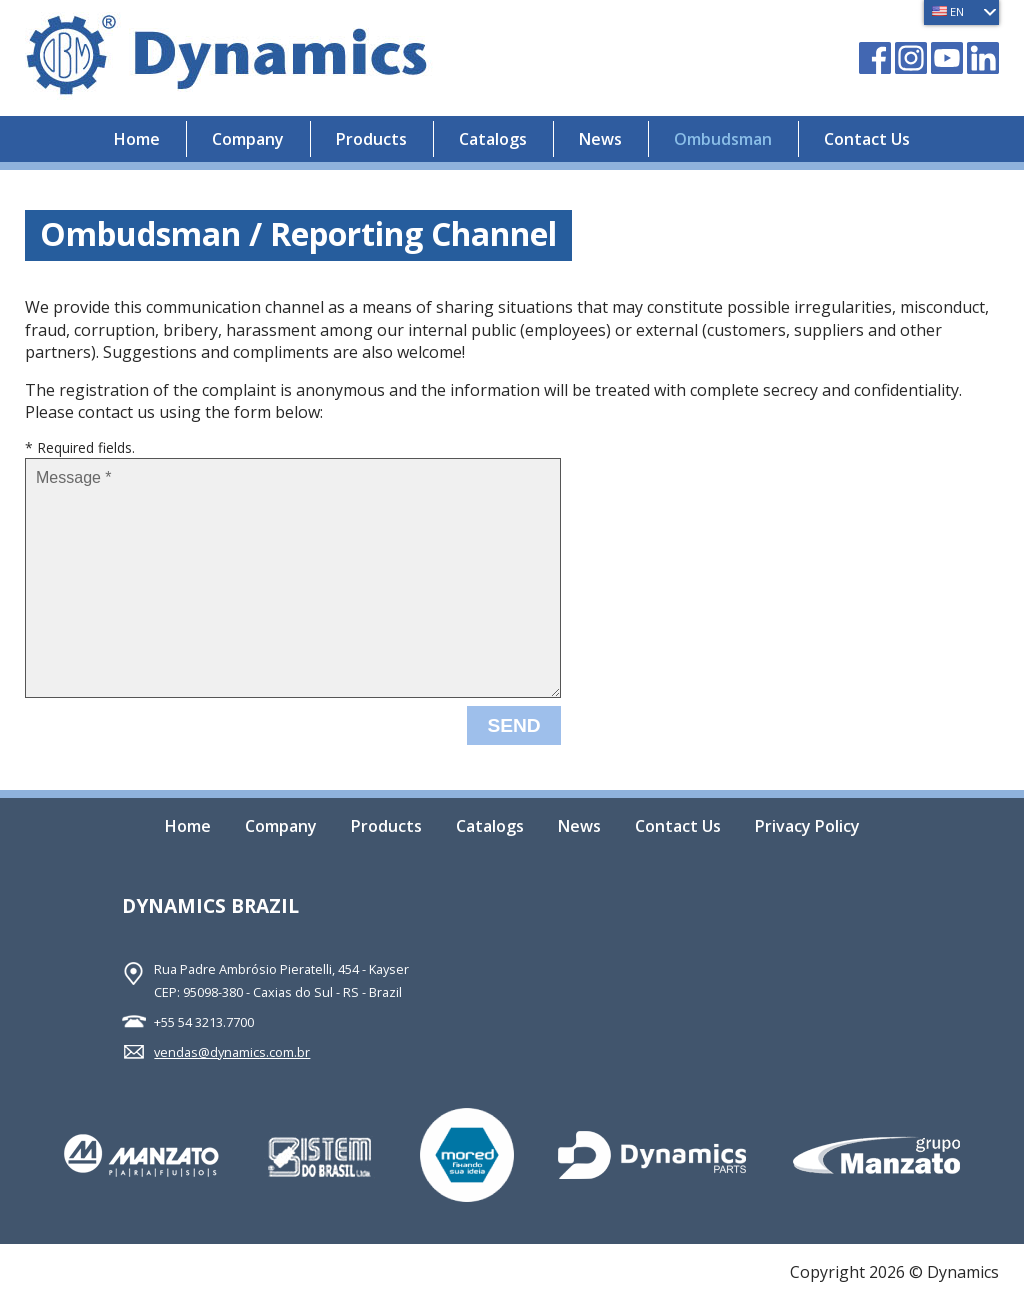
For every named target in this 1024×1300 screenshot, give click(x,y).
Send (513, 725)
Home (137, 139)
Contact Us (867, 139)
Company (248, 139)
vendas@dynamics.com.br (232, 1052)
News (600, 139)
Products (371, 139)
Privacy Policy (807, 827)
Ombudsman (723, 139)
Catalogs (493, 139)
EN (948, 11)
